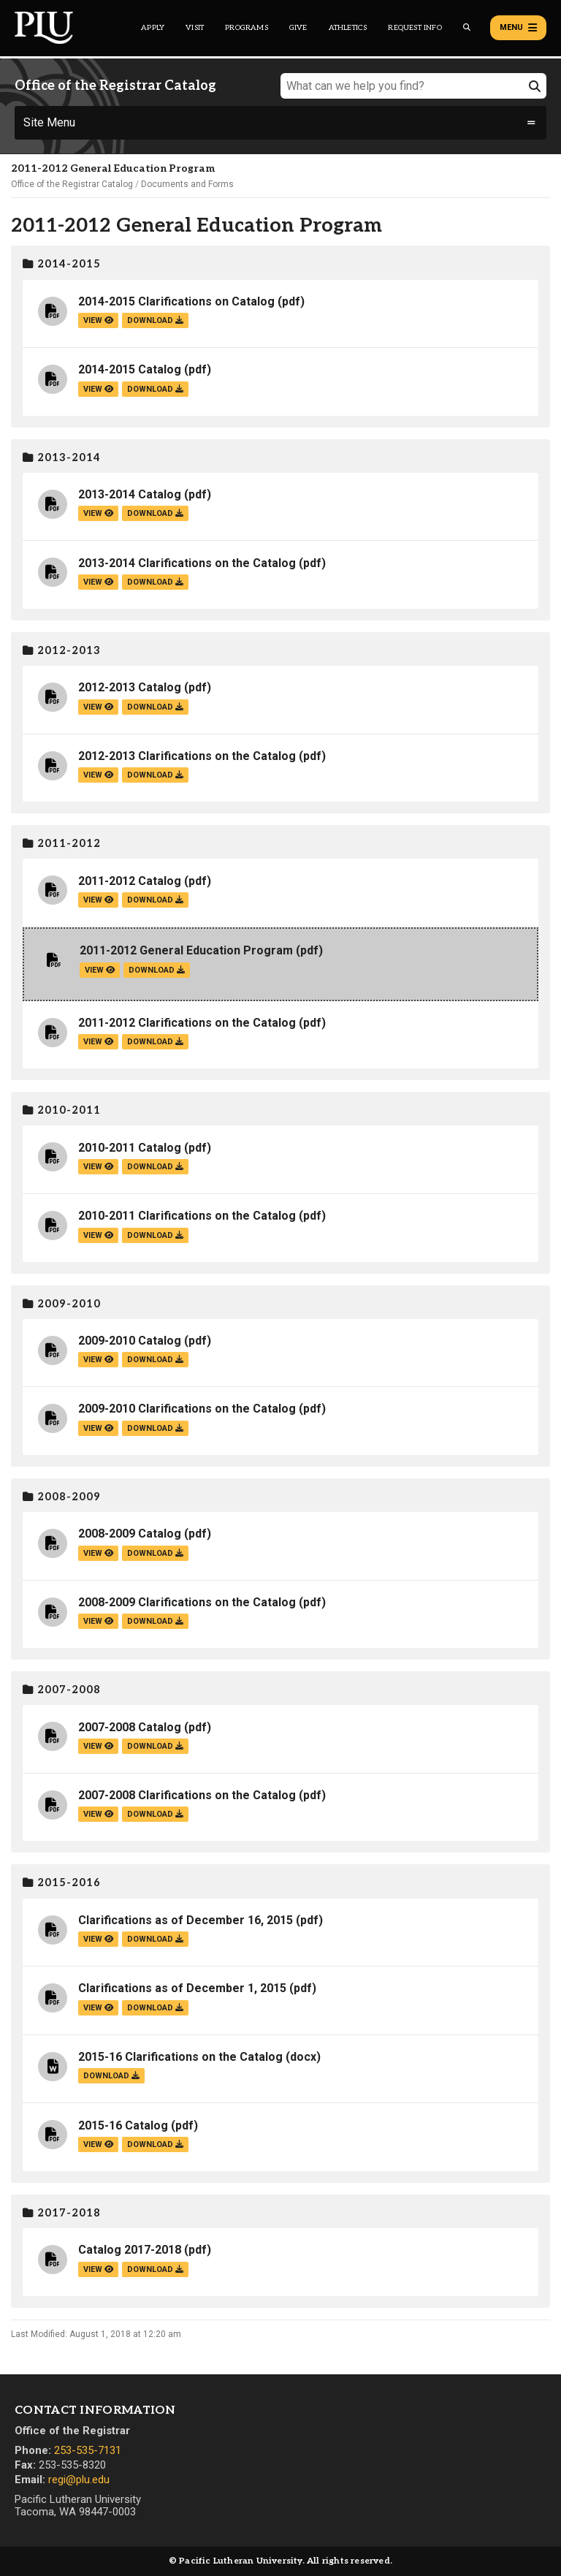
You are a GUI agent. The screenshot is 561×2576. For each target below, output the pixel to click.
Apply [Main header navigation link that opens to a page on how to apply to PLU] (152, 27)
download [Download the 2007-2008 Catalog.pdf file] (155, 1746)
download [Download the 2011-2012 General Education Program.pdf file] (157, 970)
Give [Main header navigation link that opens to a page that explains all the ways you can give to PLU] (298, 27)
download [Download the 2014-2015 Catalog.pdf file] (155, 389)
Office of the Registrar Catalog (72, 184)
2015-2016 (62, 1883)
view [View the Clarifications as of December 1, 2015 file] (98, 2008)
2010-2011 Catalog (129, 1148)
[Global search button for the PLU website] (466, 27)
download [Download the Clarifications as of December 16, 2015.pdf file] (155, 1939)
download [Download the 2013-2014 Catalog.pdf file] (155, 513)
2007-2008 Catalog (129, 1727)
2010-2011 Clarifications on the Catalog (187, 1216)
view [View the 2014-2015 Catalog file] (98, 389)
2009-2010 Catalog (129, 1341)
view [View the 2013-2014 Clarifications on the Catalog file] (98, 582)
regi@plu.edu (79, 2479)
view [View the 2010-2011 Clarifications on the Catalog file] (98, 1235)
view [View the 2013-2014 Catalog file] (98, 513)
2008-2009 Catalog (129, 1533)
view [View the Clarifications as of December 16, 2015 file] (98, 1939)
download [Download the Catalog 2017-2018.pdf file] (155, 2269)
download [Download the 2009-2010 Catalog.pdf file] (155, 1359)
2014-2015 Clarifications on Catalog (176, 301)
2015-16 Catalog (123, 2125)
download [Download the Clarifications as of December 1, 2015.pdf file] (155, 2008)
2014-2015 (62, 264)
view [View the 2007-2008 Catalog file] (98, 1746)
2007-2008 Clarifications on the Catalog (187, 1795)
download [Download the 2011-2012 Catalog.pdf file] (155, 900)
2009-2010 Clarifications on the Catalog (187, 1409)
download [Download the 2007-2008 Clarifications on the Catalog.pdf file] (155, 1814)
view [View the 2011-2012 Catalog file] (98, 900)
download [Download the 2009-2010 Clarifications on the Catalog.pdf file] (155, 1428)
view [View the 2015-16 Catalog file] (98, 2144)
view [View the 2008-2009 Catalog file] (98, 1553)
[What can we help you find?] (413, 86)
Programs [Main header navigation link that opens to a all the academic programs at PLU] (246, 27)
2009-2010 (62, 1304)
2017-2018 (62, 2213)
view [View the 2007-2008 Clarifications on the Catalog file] (98, 1814)
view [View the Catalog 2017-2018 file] (98, 2269)
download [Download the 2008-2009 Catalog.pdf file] (155, 1553)
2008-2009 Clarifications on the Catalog (187, 1602)
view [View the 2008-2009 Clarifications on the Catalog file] (98, 1621)
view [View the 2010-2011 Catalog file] (98, 1166)
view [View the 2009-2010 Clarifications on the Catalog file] (98, 1428)
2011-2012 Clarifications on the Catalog (187, 1023)
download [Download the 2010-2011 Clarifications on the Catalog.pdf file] (155, 1235)
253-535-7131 (87, 2450)
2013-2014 (62, 458)
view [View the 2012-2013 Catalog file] (98, 707)
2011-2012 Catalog (129, 881)
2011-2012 (62, 843)
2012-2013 (62, 651)
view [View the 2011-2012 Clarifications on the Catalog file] (98, 1041)
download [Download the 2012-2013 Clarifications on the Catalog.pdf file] (155, 775)
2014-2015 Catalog (129, 369)
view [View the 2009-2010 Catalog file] (98, 1359)
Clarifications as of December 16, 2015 (185, 1920)
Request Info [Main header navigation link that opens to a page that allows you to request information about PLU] (414, 27)
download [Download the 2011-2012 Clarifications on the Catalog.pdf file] (155, 1041)
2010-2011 (62, 1110)
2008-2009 (62, 1497)
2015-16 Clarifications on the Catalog (180, 2057)
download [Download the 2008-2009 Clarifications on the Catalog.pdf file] (155, 1621)
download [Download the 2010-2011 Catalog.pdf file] (155, 1166)
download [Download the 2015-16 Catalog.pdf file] (155, 2144)
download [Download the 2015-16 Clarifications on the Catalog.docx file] (111, 2076)
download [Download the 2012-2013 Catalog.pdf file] (155, 707)
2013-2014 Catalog (129, 494)
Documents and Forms (187, 184)
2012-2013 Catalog (129, 687)
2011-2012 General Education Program (186, 950)
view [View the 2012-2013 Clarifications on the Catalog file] (98, 775)
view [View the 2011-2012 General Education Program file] (100, 970)
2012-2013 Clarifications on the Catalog (187, 756)
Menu (518, 28)
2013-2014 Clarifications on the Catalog (187, 563)
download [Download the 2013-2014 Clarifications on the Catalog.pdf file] (155, 582)
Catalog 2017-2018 (129, 2250)
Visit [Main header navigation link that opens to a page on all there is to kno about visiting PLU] (195, 27)
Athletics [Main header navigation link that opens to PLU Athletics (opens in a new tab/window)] (348, 27)
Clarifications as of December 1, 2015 (182, 1988)
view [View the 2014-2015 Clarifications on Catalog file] (98, 320)
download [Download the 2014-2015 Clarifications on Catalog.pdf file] (155, 320)
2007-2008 (62, 1690)
